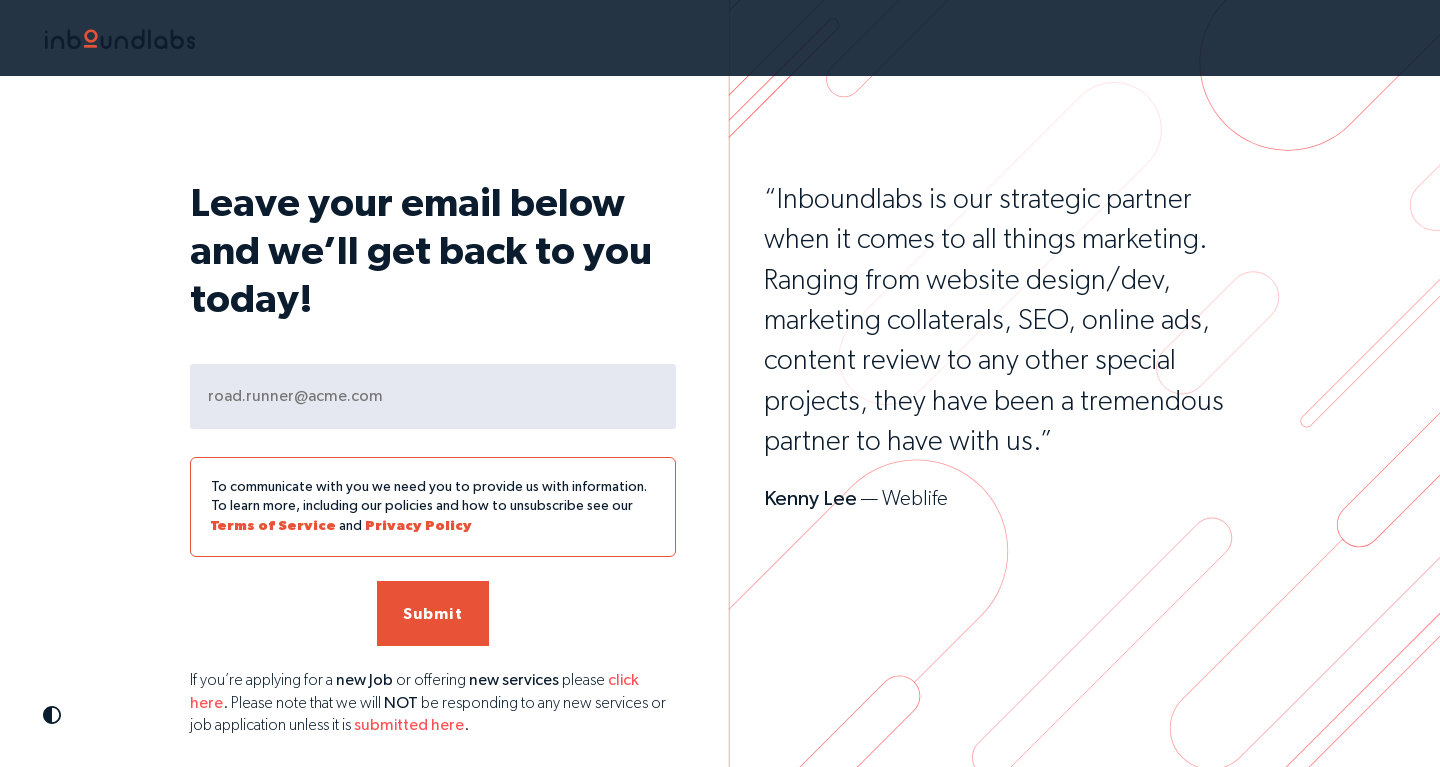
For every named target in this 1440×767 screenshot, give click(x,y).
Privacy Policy (418, 526)
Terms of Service (273, 526)
